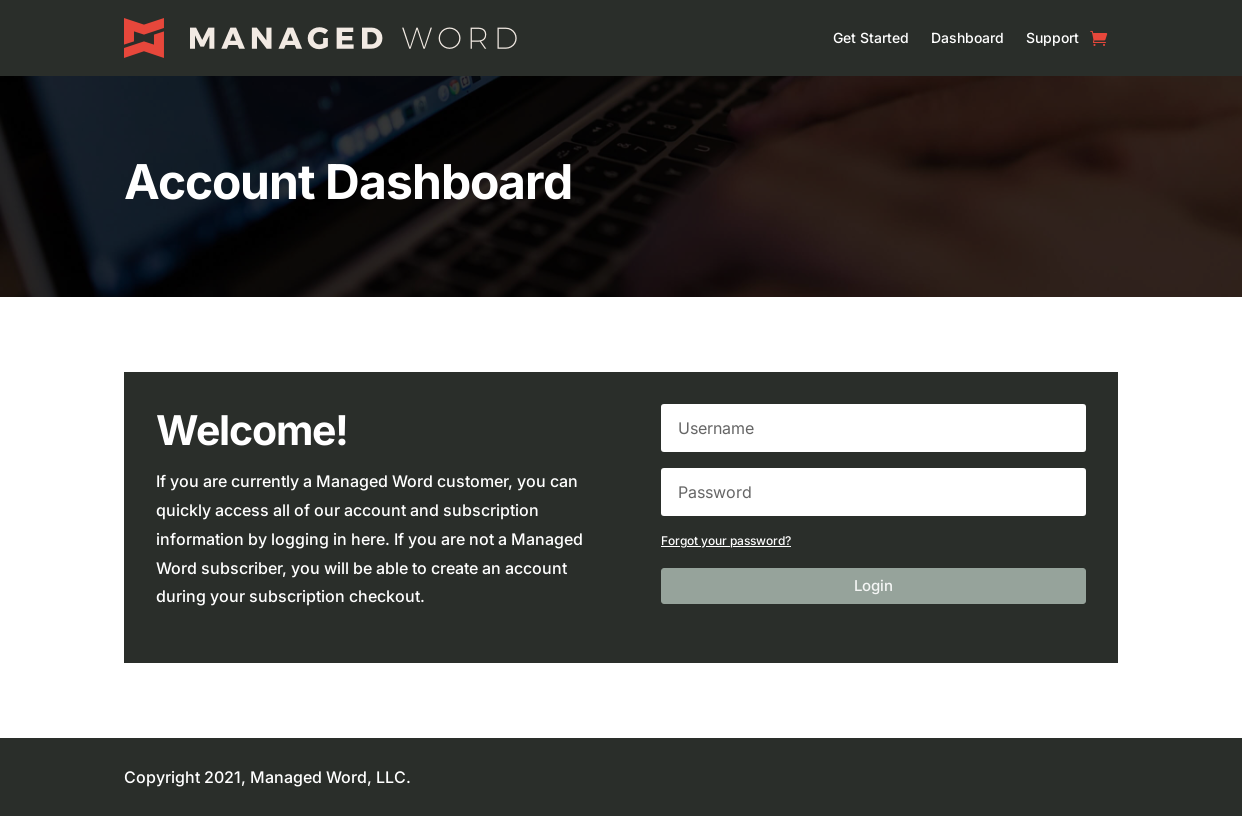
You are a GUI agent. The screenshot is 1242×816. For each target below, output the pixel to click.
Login (873, 585)
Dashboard (967, 37)
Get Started (871, 37)
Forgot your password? (726, 540)
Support (1052, 37)
